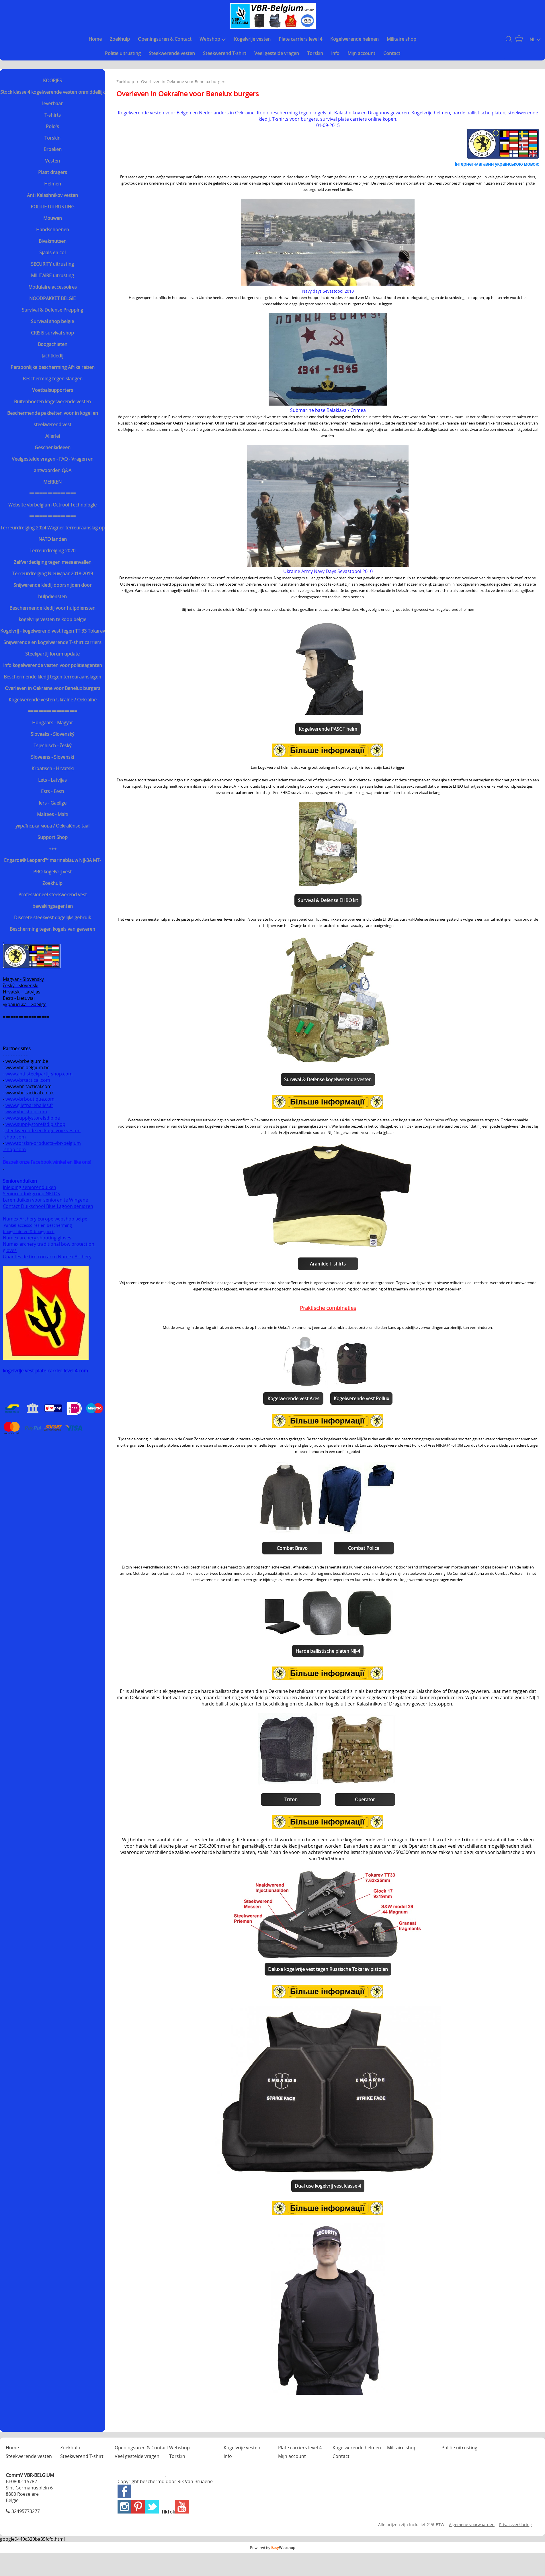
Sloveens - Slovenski (52, 757)
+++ (52, 849)
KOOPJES (52, 80)
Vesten (52, 161)
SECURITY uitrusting (52, 264)
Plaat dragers (52, 172)
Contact (391, 53)
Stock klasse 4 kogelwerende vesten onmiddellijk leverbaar (52, 98)
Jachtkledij (52, 356)
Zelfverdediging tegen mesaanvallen (52, 562)
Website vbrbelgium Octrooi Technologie (52, 505)
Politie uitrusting (123, 53)
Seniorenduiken (20, 1181)
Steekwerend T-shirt (224, 53)
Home (95, 39)
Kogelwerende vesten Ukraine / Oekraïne (53, 700)
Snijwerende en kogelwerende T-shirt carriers (52, 642)
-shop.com (14, 1137)
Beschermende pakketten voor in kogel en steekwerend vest (52, 419)
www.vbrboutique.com (29, 1099)
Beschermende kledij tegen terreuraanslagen (52, 677)
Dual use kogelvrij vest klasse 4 (328, 2186)
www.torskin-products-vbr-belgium (43, 1143)
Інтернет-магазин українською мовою (497, 164)
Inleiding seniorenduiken (29, 1187)
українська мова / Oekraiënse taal (52, 826)
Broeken (53, 149)
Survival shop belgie (52, 321)
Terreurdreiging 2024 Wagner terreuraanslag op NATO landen (52, 533)
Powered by (272, 2547)
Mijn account (361, 53)
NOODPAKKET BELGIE (52, 298)
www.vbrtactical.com (27, 1080)
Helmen (52, 184)
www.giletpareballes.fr (29, 1105)
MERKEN (52, 482)
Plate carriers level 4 (300, 39)
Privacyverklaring (515, 2524)
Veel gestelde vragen (276, 53)
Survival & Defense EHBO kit (328, 900)
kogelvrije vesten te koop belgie (52, 619)
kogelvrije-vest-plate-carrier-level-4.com (45, 1371)
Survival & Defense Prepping (52, 310)
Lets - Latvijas (52, 780)
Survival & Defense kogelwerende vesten (328, 1079)
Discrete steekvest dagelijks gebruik (52, 917)
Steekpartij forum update (52, 654)
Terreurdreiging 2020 (52, 550)
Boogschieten (52, 344)
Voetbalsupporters (52, 390)
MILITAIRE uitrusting (52, 275)
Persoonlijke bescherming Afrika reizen (53, 367)
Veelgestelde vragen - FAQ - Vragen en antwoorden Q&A (52, 465)
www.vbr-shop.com (26, 1111)
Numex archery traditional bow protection (49, 1244)
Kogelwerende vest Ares (293, 1398)
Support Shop (53, 837)
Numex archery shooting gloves (37, 1238)
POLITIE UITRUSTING (53, 207)
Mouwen (52, 218)
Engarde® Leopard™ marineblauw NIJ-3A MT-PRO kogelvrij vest (52, 866)
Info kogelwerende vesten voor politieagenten (52, 665)
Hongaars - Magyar (52, 722)
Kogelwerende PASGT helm (328, 729)
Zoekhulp (120, 39)
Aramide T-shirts (328, 1264)
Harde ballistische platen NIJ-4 (328, 1651)
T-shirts (52, 115)
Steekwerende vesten (172, 53)
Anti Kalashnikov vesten (52, 195)
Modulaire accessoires (52, 287)
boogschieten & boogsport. (28, 1231)
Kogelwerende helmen (354, 39)
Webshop (213, 39)
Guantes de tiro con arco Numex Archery (47, 1256)
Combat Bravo (292, 1548)
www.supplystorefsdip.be (32, 1118)
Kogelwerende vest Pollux (361, 1398)
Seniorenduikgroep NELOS (31, 1193)
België (81, 1219)
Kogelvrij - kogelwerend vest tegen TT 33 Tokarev (52, 631)
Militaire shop (401, 39)
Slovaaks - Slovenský (52, 734)
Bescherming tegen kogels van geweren (52, 929)
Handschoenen (52, 229)
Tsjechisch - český (52, 745)
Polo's (52, 126)
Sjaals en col (52, 252)
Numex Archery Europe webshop (38, 1219)
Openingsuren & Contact (165, 39)
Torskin (315, 53)
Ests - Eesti (52, 791)
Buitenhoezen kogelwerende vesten (52, 401)
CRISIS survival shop (52, 333)
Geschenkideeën (53, 447)
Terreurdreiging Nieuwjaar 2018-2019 (52, 573)
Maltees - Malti (52, 814)
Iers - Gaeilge (53, 803)
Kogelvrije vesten (252, 39)
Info (335, 53)
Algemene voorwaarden (472, 2524)
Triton (291, 1799)
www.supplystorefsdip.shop (35, 1124)
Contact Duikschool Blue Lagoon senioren (48, 1206)
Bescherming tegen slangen (53, 378)
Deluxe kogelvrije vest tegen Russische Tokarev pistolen (328, 1969)
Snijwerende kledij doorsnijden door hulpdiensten (52, 591)
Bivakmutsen (53, 241)
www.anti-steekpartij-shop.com (39, 1074)
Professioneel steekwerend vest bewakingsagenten (52, 900)
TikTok (168, 2512)
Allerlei (52, 436)
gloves (10, 1250)
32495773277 (25, 2511)
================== (52, 493)
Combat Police (363, 1548)
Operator (365, 1799)
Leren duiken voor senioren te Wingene (45, 1200)
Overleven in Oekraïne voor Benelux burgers (52, 688)
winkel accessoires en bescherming (38, 1225)
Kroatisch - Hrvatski (53, 768)
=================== (52, 711)
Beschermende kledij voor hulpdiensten (52, 608)
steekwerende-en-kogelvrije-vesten (43, 1130)
